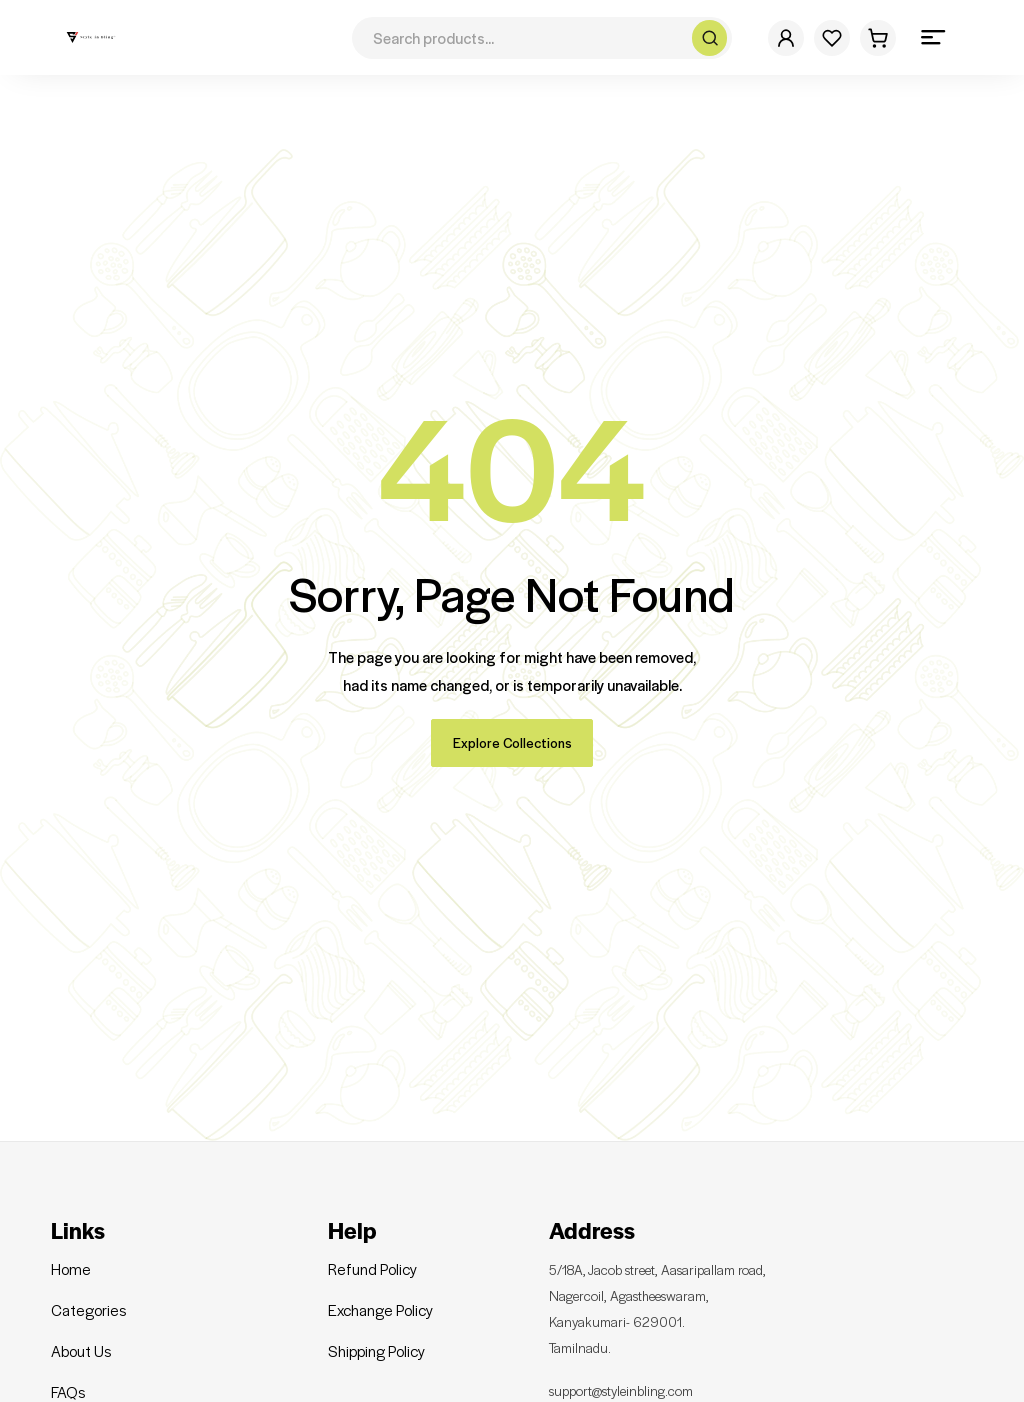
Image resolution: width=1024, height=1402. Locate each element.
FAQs (68, 1372)
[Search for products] (524, 38)
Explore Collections (512, 722)
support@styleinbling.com (633, 1368)
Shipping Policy (376, 1331)
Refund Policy (372, 1249)
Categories (88, 1290)
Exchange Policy (380, 1290)
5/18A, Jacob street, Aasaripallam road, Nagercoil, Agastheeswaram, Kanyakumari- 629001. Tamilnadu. (678, 1288)
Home (71, 1249)
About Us (81, 1331)
